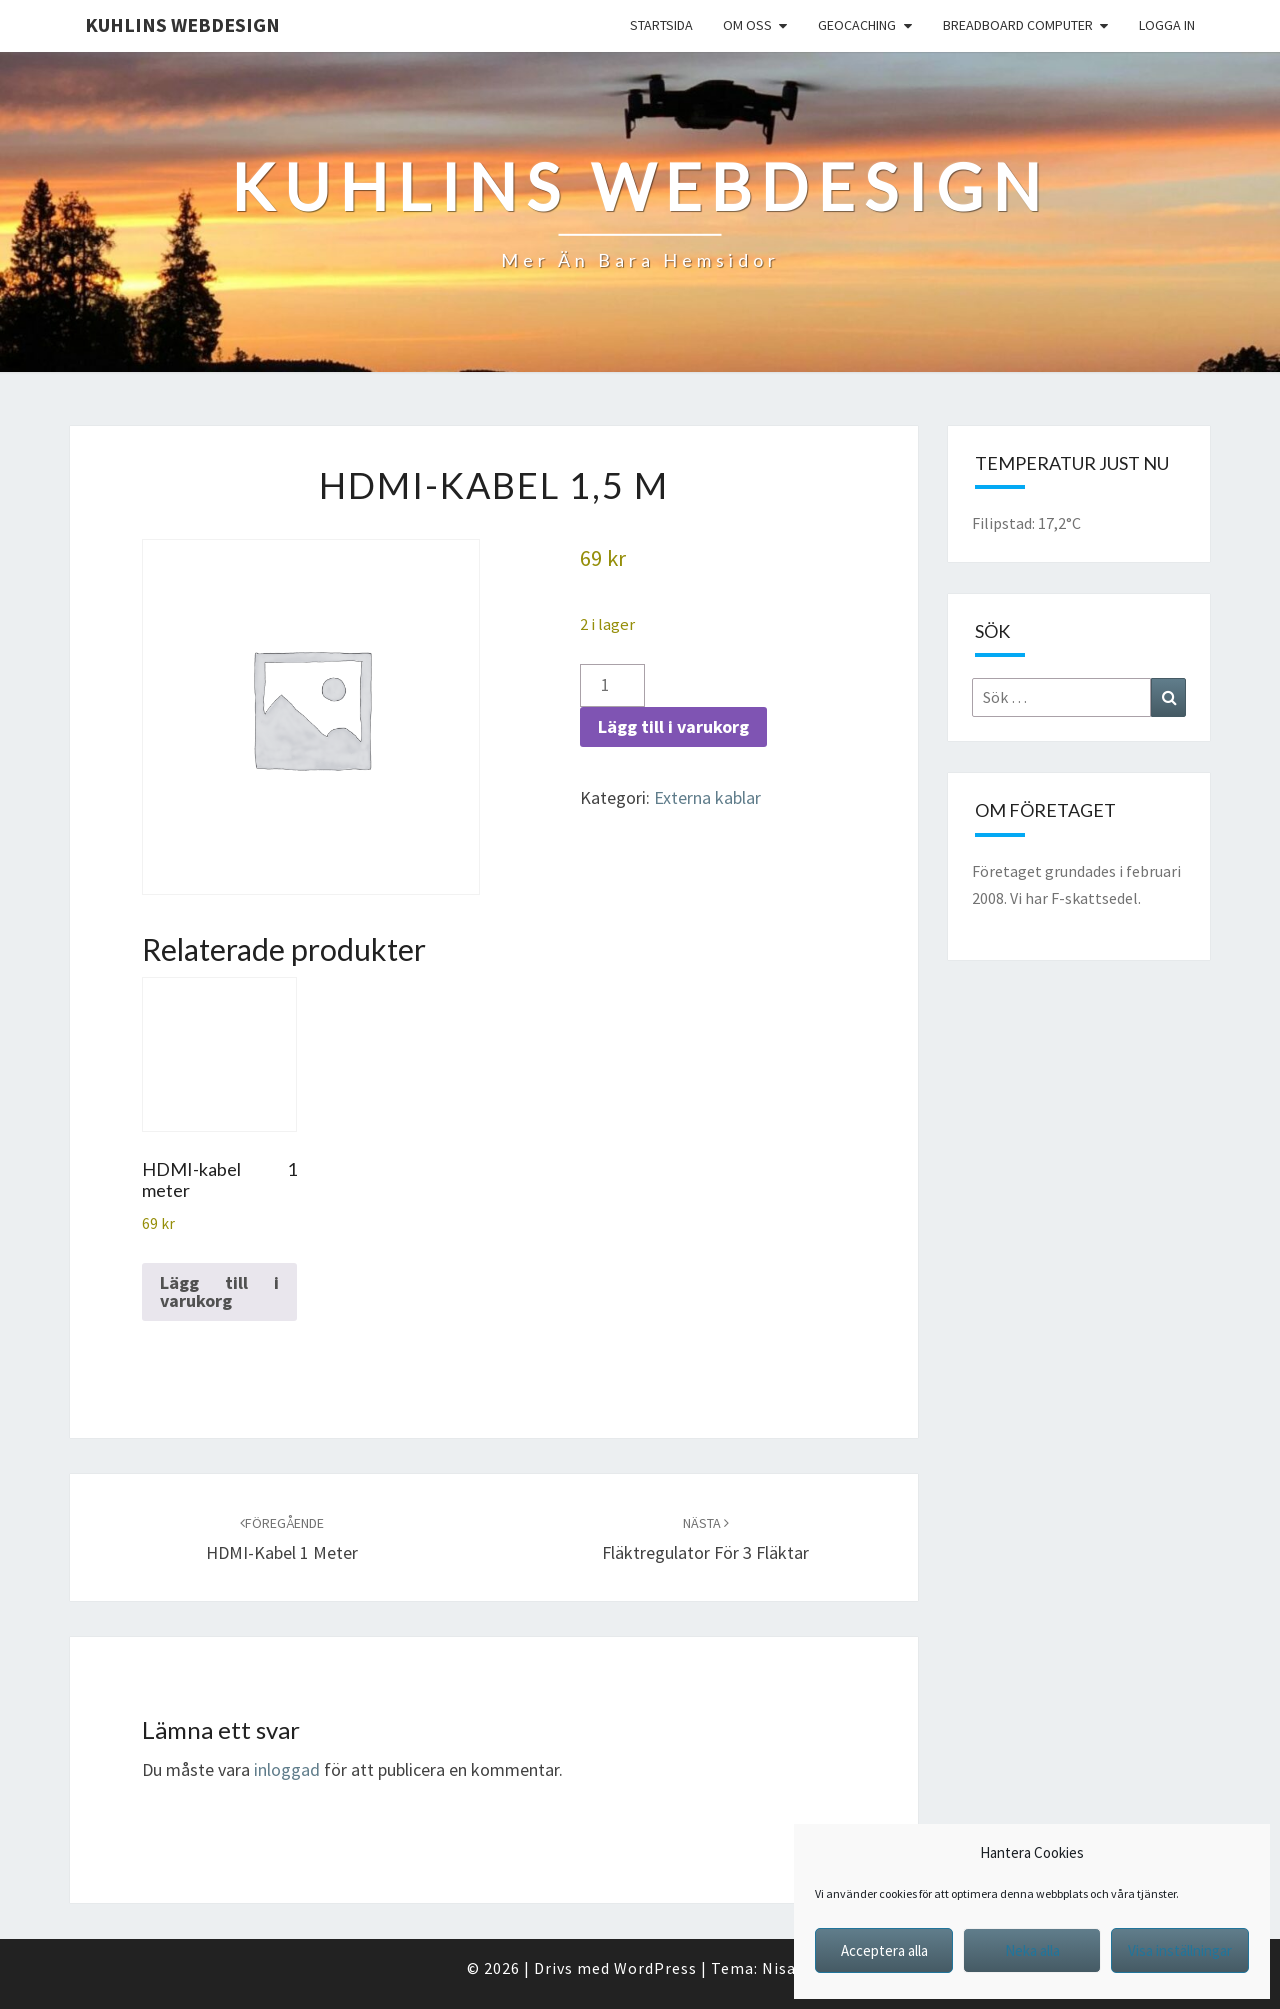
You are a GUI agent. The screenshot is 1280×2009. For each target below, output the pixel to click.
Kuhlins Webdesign (182, 24)
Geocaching (857, 25)
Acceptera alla (884, 1950)
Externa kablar (707, 797)
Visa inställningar (1180, 1950)
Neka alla (1032, 1950)
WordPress (655, 1968)
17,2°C (1059, 523)
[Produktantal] (612, 685)
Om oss (747, 25)
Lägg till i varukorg (673, 726)
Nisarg (787, 1968)
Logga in (1167, 25)
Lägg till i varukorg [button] (219, 1291)
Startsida (661, 25)
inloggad (287, 1769)
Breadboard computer (1018, 25)
